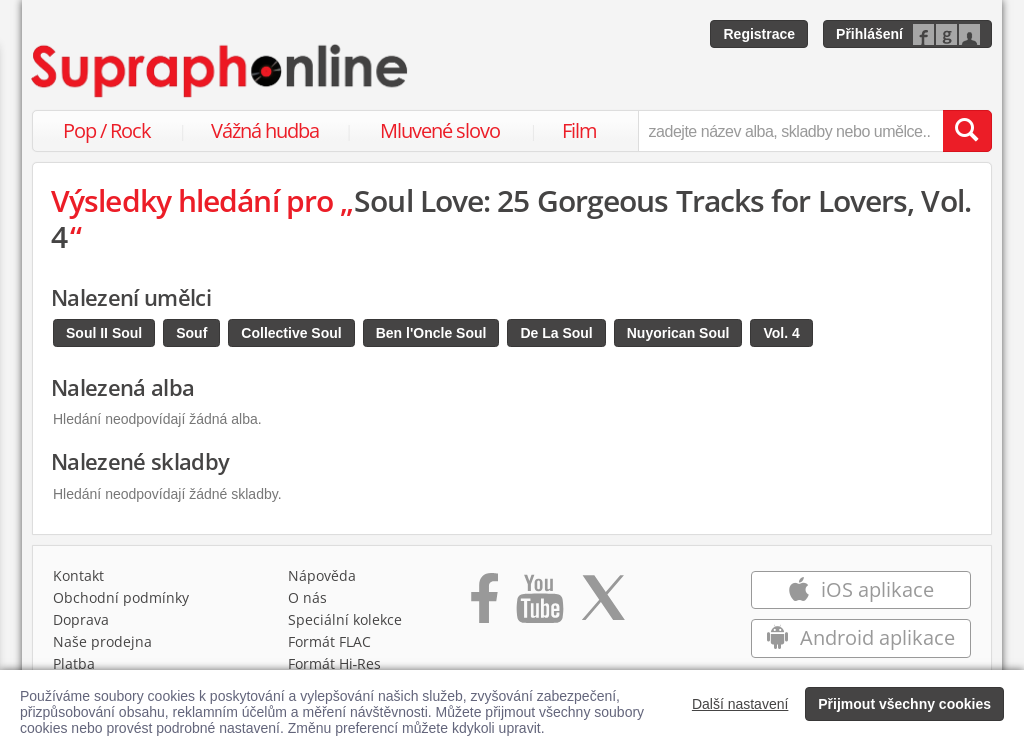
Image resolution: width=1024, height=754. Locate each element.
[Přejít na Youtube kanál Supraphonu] (539, 605)
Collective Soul (291, 333)
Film (579, 130)
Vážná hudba (265, 130)
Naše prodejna (102, 641)
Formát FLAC (329, 641)
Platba (74, 663)
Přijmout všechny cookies (904, 704)
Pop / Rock (107, 130)
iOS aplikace (860, 589)
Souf (191, 333)
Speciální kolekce (345, 619)
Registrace (759, 34)
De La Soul (556, 333)
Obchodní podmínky (121, 597)
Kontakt (78, 575)
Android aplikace (860, 637)
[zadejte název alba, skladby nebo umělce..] (790, 131)
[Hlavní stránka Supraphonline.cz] (221, 71)
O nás (307, 597)
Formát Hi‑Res (335, 663)
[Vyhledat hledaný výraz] (967, 131)
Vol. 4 (781, 333)
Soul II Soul (104, 333)
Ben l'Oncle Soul (431, 333)
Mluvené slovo (440, 130)
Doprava (81, 619)
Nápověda (322, 575)
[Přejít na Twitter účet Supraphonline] (603, 605)
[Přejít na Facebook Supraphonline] (484, 605)
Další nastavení (740, 704)
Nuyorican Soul (678, 333)
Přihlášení (869, 34)
